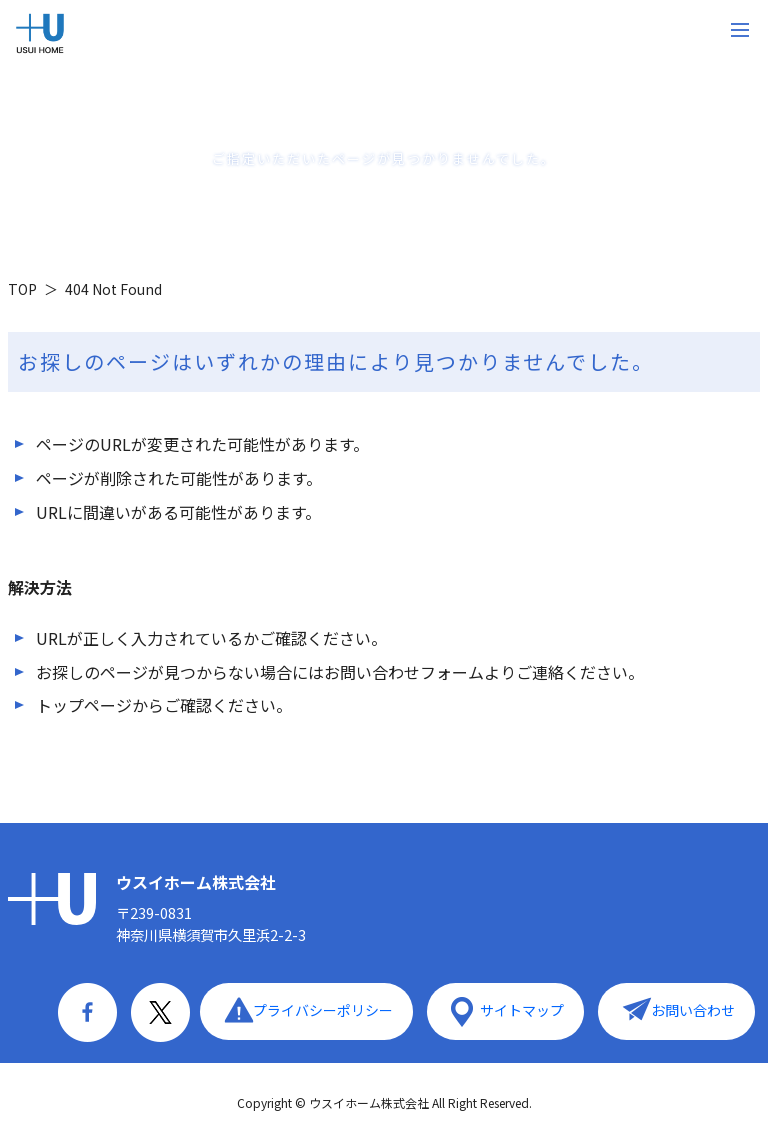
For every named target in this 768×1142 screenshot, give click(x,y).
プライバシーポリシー (323, 1010)
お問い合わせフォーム (404, 672)
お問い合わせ (693, 1010)
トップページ (84, 705)
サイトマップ (522, 1010)
